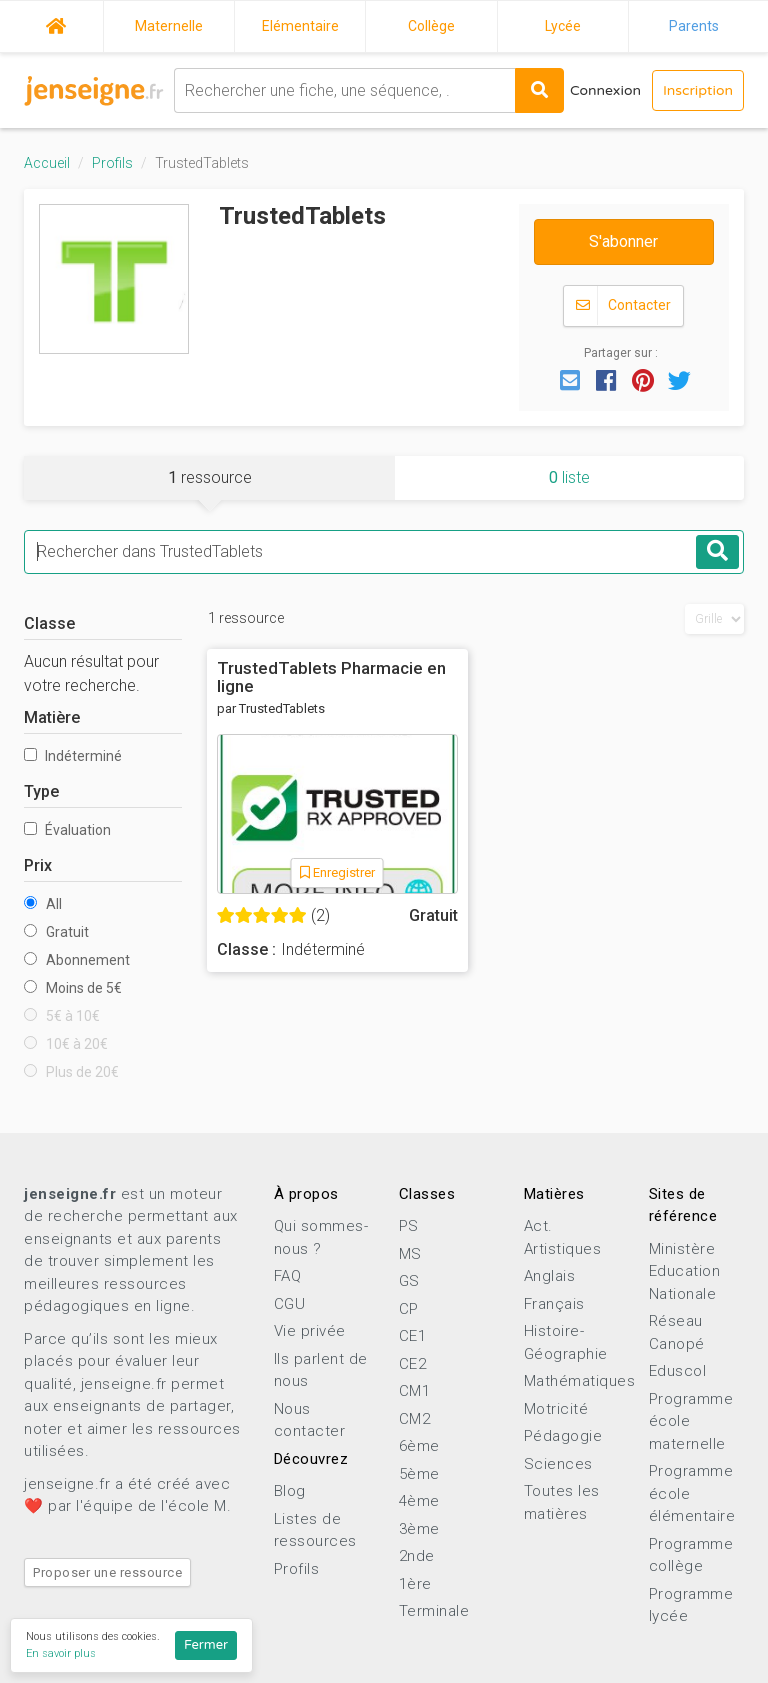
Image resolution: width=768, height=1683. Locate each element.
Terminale (434, 1611)
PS (409, 1226)
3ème (419, 1529)
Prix (38, 865)
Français (554, 1304)
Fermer (206, 1645)
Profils (112, 163)
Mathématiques (580, 1381)
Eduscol (678, 1371)
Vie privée (310, 1331)
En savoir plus (61, 1653)
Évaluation (67, 830)
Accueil (56, 23)
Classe (49, 623)
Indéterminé (73, 756)
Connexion (605, 90)
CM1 (415, 1391)
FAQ (288, 1276)
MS (410, 1254)
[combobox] (344, 90)
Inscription (698, 90)
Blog (290, 1491)
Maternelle (169, 26)
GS (409, 1281)
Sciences (558, 1464)
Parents (694, 26)
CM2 (415, 1419)
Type (41, 791)
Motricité (556, 1409)
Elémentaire (300, 26)
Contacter (623, 305)
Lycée (563, 26)
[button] (570, 379)
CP (409, 1309)
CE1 (413, 1336)
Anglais (550, 1276)
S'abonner (623, 241)
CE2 (413, 1364)
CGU (290, 1304)
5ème (419, 1474)
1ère (415, 1584)
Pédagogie (563, 1436)
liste (569, 477)
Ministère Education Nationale (685, 1271)
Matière (52, 717)
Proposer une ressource (107, 1572)
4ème (419, 1501)
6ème (419, 1446)
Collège (431, 26)
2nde (417, 1556)
